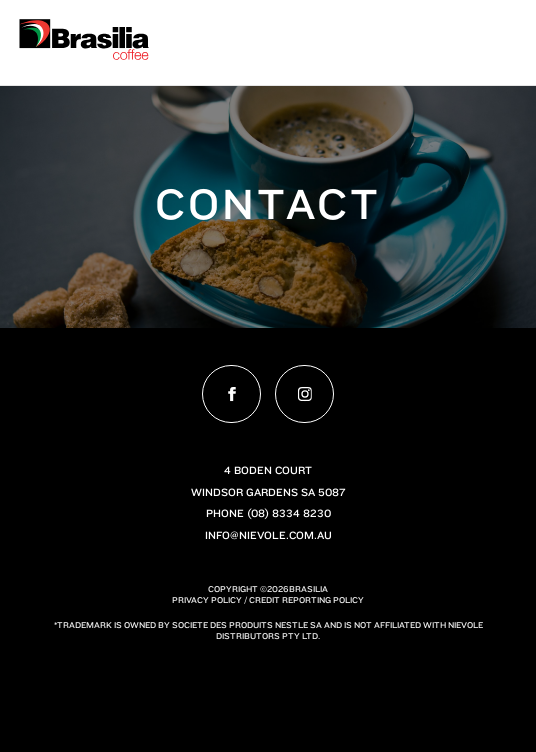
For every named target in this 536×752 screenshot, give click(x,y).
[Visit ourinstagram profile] (304, 394)
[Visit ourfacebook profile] (231, 394)
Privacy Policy (207, 600)
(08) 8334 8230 (289, 513)
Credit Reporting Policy (306, 600)
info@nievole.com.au (268, 535)
